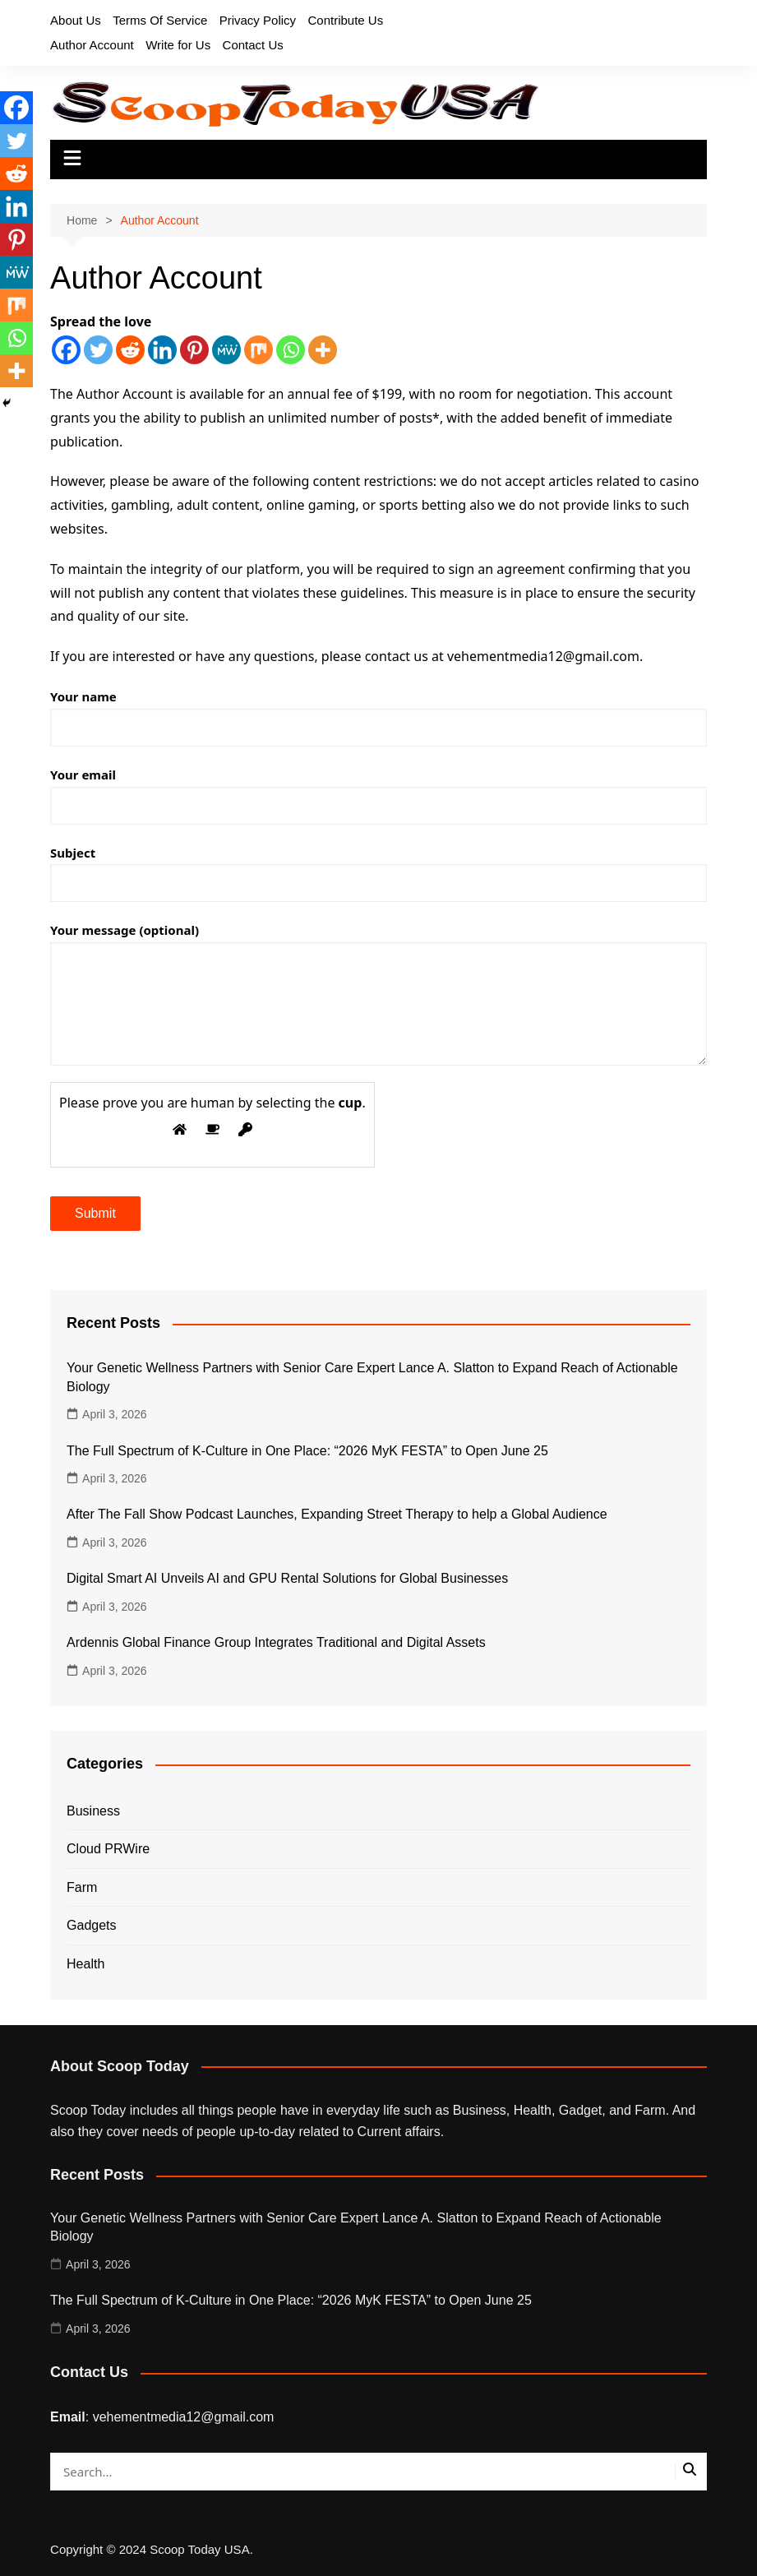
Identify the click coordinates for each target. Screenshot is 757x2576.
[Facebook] (66, 349)
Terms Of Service (160, 20)
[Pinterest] (194, 349)
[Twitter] (98, 349)
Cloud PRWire (108, 1849)
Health (85, 1964)
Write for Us (177, 45)
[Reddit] (130, 349)
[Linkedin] (162, 349)
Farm (82, 1887)
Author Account (92, 45)
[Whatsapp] (290, 349)
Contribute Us (346, 20)
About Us (75, 20)
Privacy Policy (257, 20)
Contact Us (253, 45)
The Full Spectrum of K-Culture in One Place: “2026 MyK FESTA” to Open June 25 (307, 1451)
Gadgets (91, 1925)
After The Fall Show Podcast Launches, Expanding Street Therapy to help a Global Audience (337, 1514)
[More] (322, 349)
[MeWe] (226, 349)
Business (93, 1811)
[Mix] (258, 349)
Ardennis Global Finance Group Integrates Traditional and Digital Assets (276, 1642)
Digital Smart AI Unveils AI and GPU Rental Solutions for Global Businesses (287, 1578)
